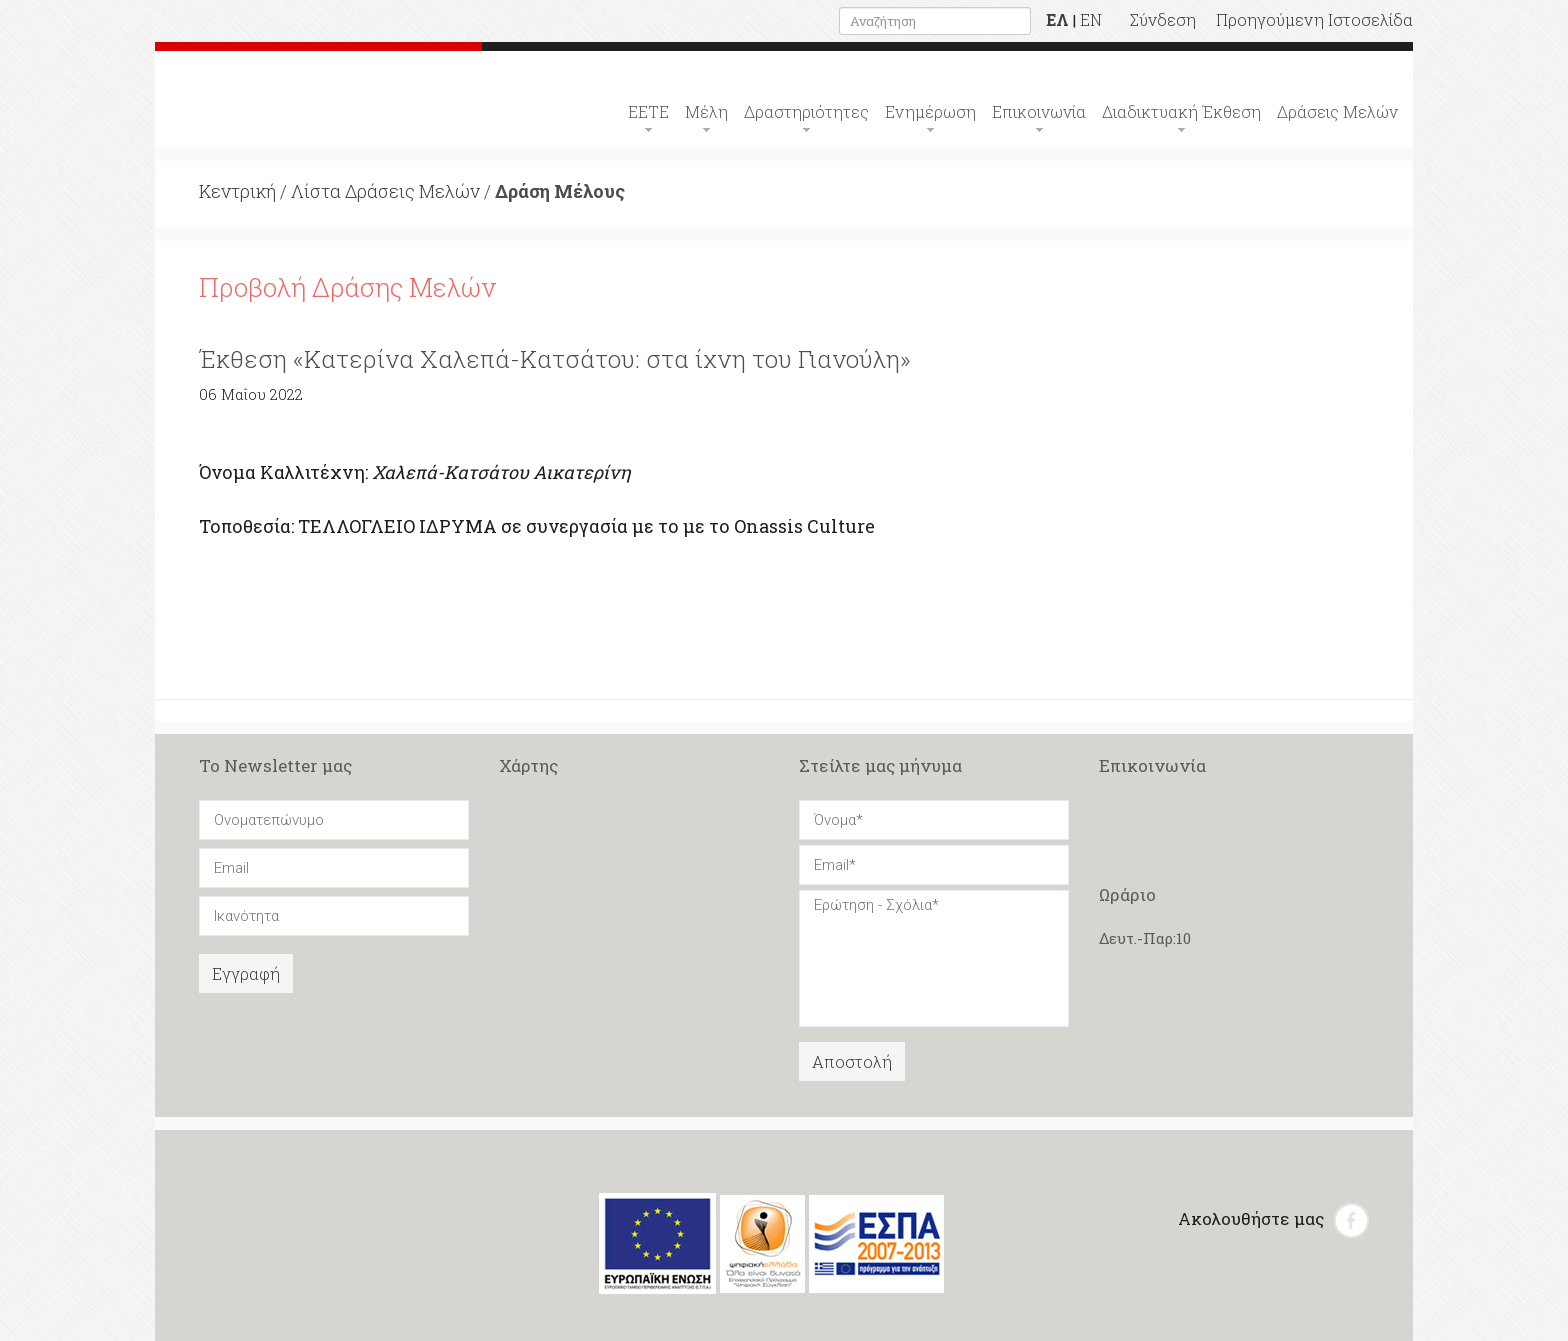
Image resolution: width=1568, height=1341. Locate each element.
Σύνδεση (1163, 19)
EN (1091, 19)
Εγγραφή (246, 973)
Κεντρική (237, 191)
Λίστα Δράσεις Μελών (385, 191)
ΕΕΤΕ (648, 111)
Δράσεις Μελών (1337, 111)
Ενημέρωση (930, 111)
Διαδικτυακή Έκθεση (1181, 111)
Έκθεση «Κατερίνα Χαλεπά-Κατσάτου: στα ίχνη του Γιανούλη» (555, 359)
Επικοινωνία (1039, 111)
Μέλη (706, 111)
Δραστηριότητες (806, 111)
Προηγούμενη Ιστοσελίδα (1314, 19)
